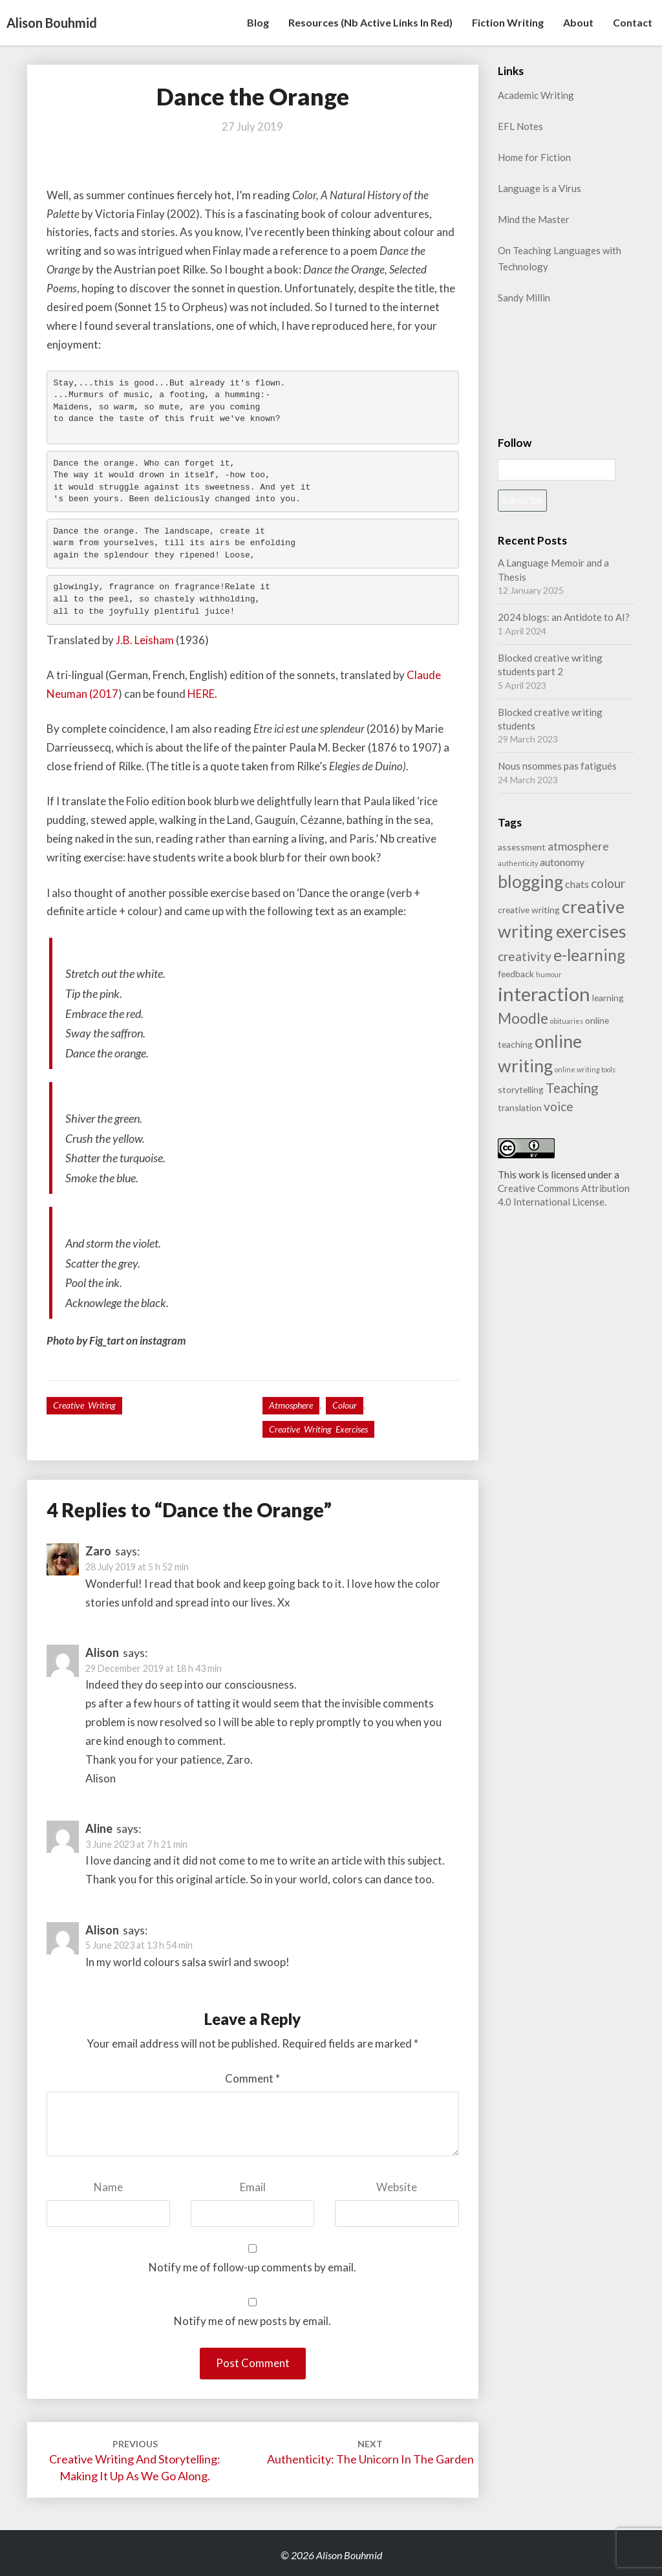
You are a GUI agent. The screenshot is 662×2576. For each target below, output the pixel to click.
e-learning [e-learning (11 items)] (589, 955)
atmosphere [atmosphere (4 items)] (578, 846)
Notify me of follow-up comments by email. (252, 2267)
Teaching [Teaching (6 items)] (572, 1088)
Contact (632, 22)
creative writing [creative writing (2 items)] (529, 909)
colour (344, 1405)
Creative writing (84, 1405)
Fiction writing (508, 22)
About (578, 22)
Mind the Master (534, 219)
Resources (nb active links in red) (370, 22)
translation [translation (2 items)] (520, 1107)
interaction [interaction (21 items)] (544, 993)
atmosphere (291, 1405)
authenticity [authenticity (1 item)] (518, 863)
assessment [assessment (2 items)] (522, 846)
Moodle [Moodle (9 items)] (523, 1018)
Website (396, 2187)
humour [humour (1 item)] (549, 974)
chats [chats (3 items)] (577, 884)
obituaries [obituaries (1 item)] (566, 1021)
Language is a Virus (539, 188)
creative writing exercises (318, 1428)
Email (253, 2187)
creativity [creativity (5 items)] (524, 956)
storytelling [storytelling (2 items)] (521, 1089)
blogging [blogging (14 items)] (530, 881)
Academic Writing (536, 95)
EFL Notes (520, 126)
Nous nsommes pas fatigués (557, 766)
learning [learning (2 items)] (608, 997)
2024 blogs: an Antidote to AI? (564, 617)
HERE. (202, 693)
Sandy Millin (524, 297)
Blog (258, 22)
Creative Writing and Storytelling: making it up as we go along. (134, 2460)
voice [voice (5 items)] (558, 1106)
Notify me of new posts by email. (252, 2321)
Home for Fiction (534, 157)
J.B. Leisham (145, 640)
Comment (252, 2078)
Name (108, 2187)
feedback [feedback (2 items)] (516, 973)
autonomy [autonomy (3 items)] (562, 862)
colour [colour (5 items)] (608, 883)
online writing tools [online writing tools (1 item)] (585, 1069)
